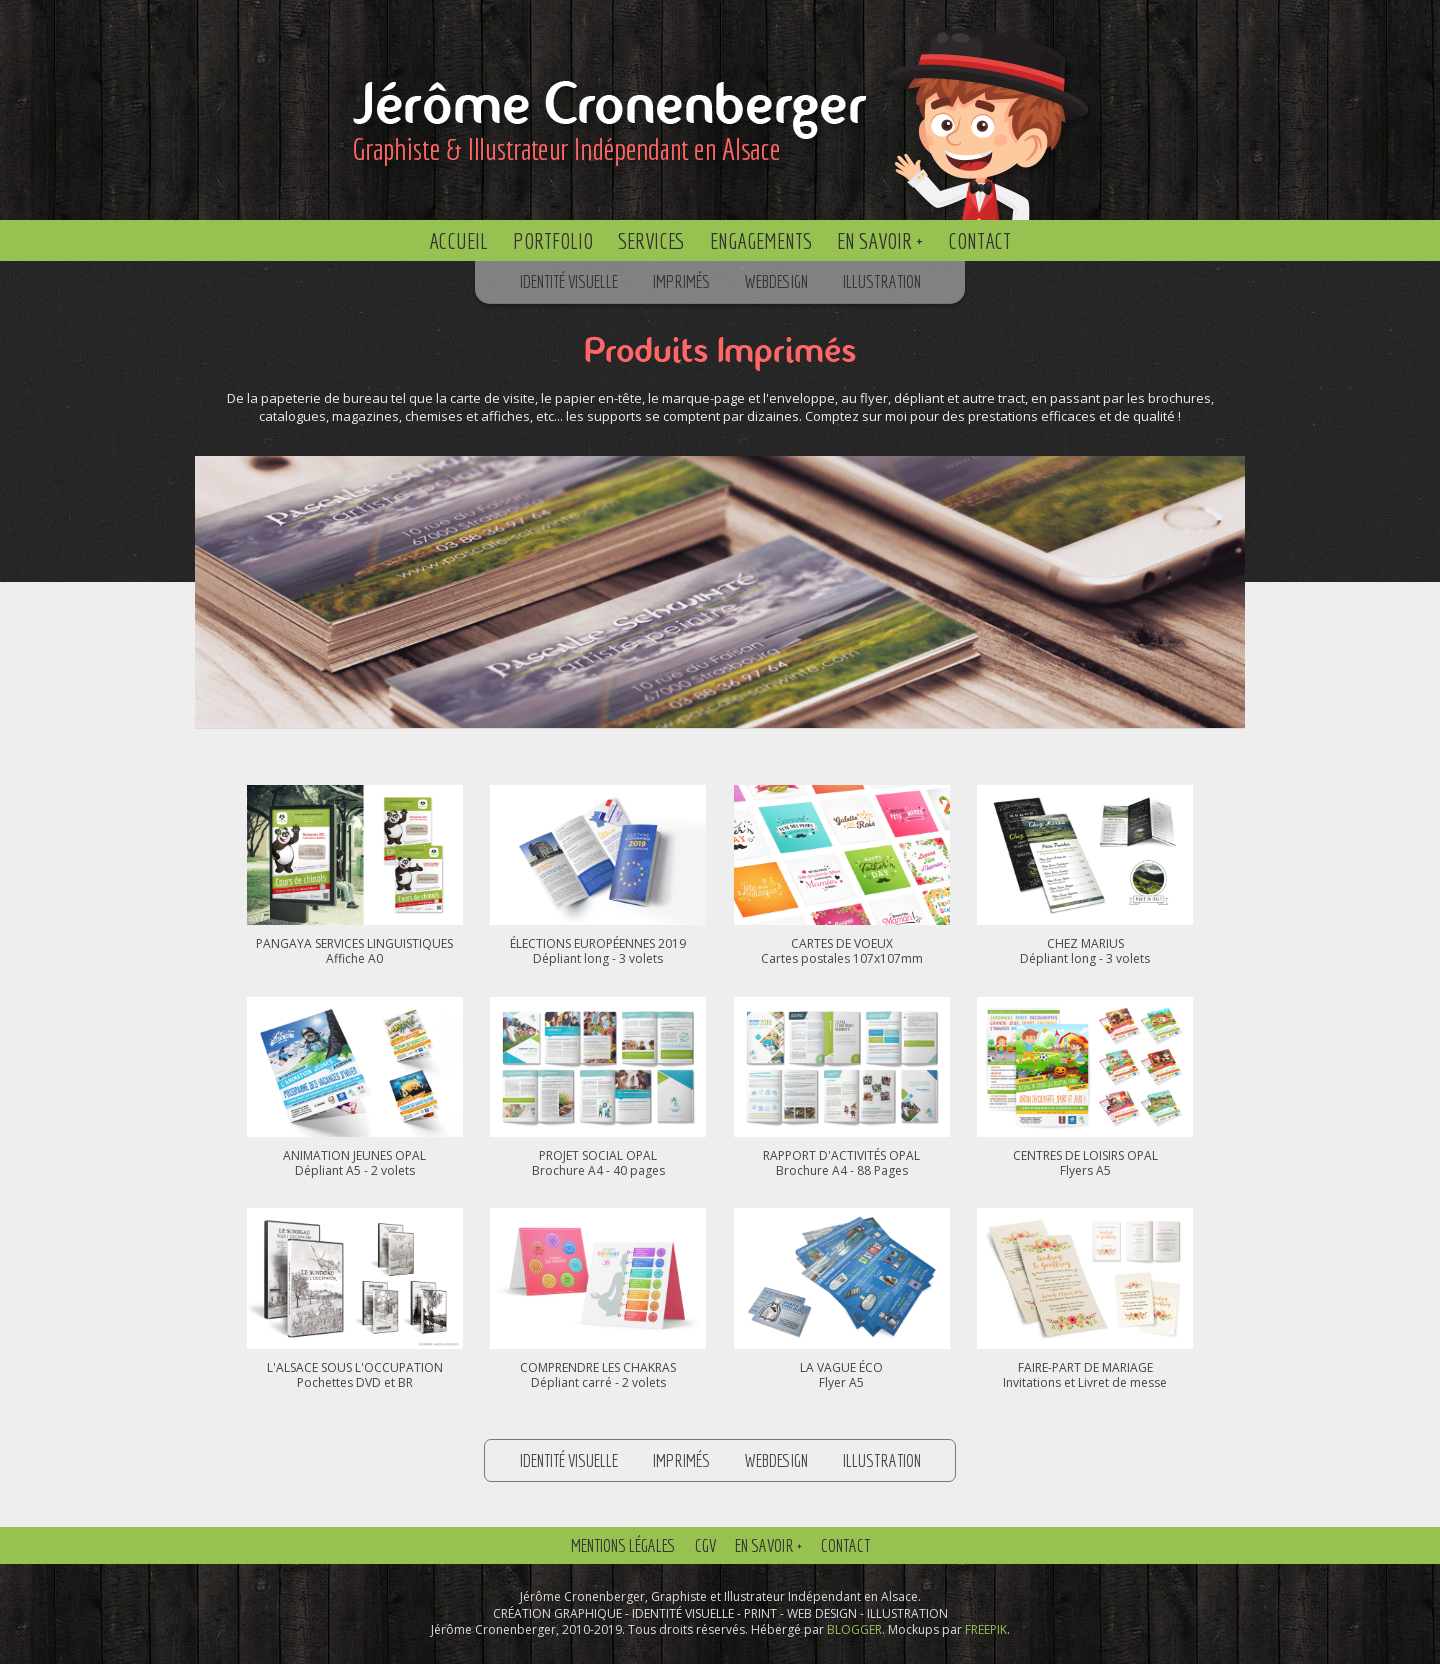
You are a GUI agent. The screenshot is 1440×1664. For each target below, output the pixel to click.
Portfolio (553, 240)
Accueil (458, 240)
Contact (979, 240)
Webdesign (776, 281)
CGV (705, 1545)
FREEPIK (986, 1629)
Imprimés (681, 281)
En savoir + (880, 240)
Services (651, 240)
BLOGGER (854, 1629)
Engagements (761, 240)
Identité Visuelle (569, 281)
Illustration (882, 281)
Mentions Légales (623, 1545)
